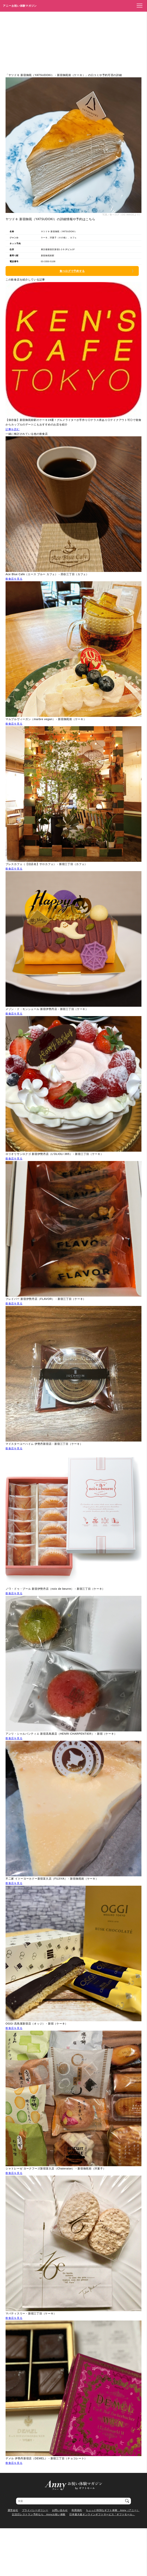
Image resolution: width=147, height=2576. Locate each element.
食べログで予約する (72, 270)
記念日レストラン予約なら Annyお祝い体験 (38, 2514)
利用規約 (77, 2510)
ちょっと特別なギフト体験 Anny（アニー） (112, 2510)
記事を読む (13, 429)
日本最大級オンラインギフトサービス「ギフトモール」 (102, 2514)
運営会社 (13, 2510)
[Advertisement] (73, 40)
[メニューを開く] (138, 6)
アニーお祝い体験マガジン (20, 5)
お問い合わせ (60, 2510)
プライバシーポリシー (35, 2510)
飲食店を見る (14, 578)
